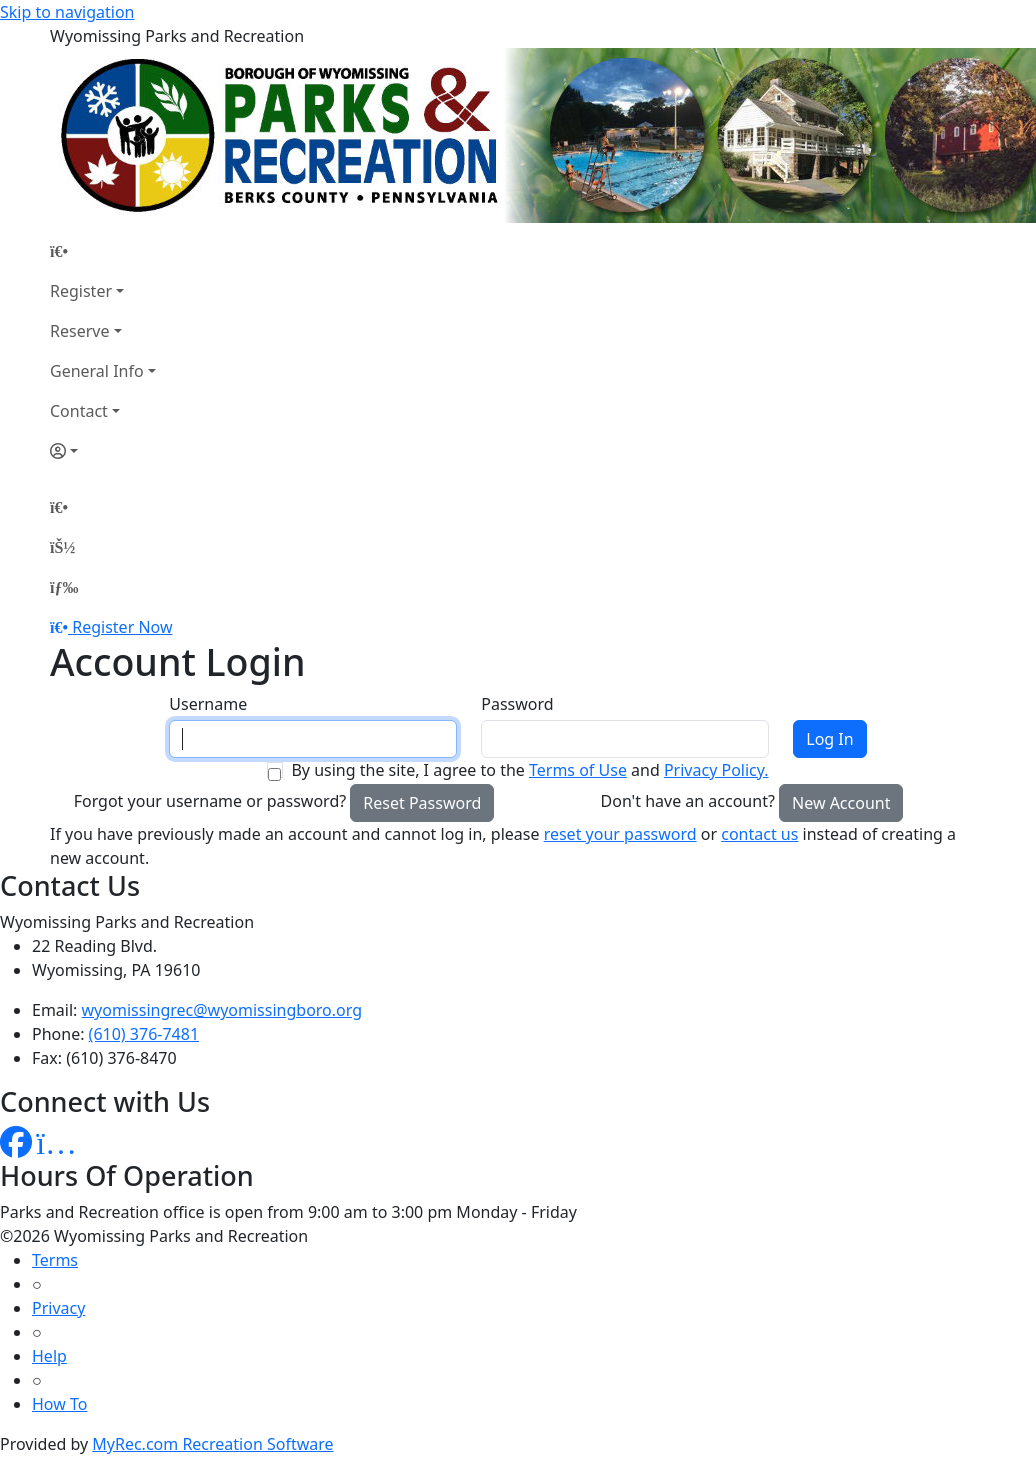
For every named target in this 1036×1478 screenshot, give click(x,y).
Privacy (58, 1308)
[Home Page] (103, 251)
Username (208, 704)
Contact (79, 411)
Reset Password (422, 803)
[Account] (103, 451)
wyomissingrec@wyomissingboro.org (222, 1010)
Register (81, 291)
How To (59, 1404)
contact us (759, 834)
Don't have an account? (688, 801)
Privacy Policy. (716, 770)
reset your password (620, 834)
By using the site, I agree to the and (529, 770)
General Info (97, 371)
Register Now (122, 627)
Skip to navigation (67, 12)
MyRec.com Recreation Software (212, 1444)
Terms (55, 1260)
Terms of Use (578, 770)
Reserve (79, 331)
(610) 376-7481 (144, 1034)
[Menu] (64, 587)
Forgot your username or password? (210, 801)
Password (517, 704)
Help (49, 1356)
